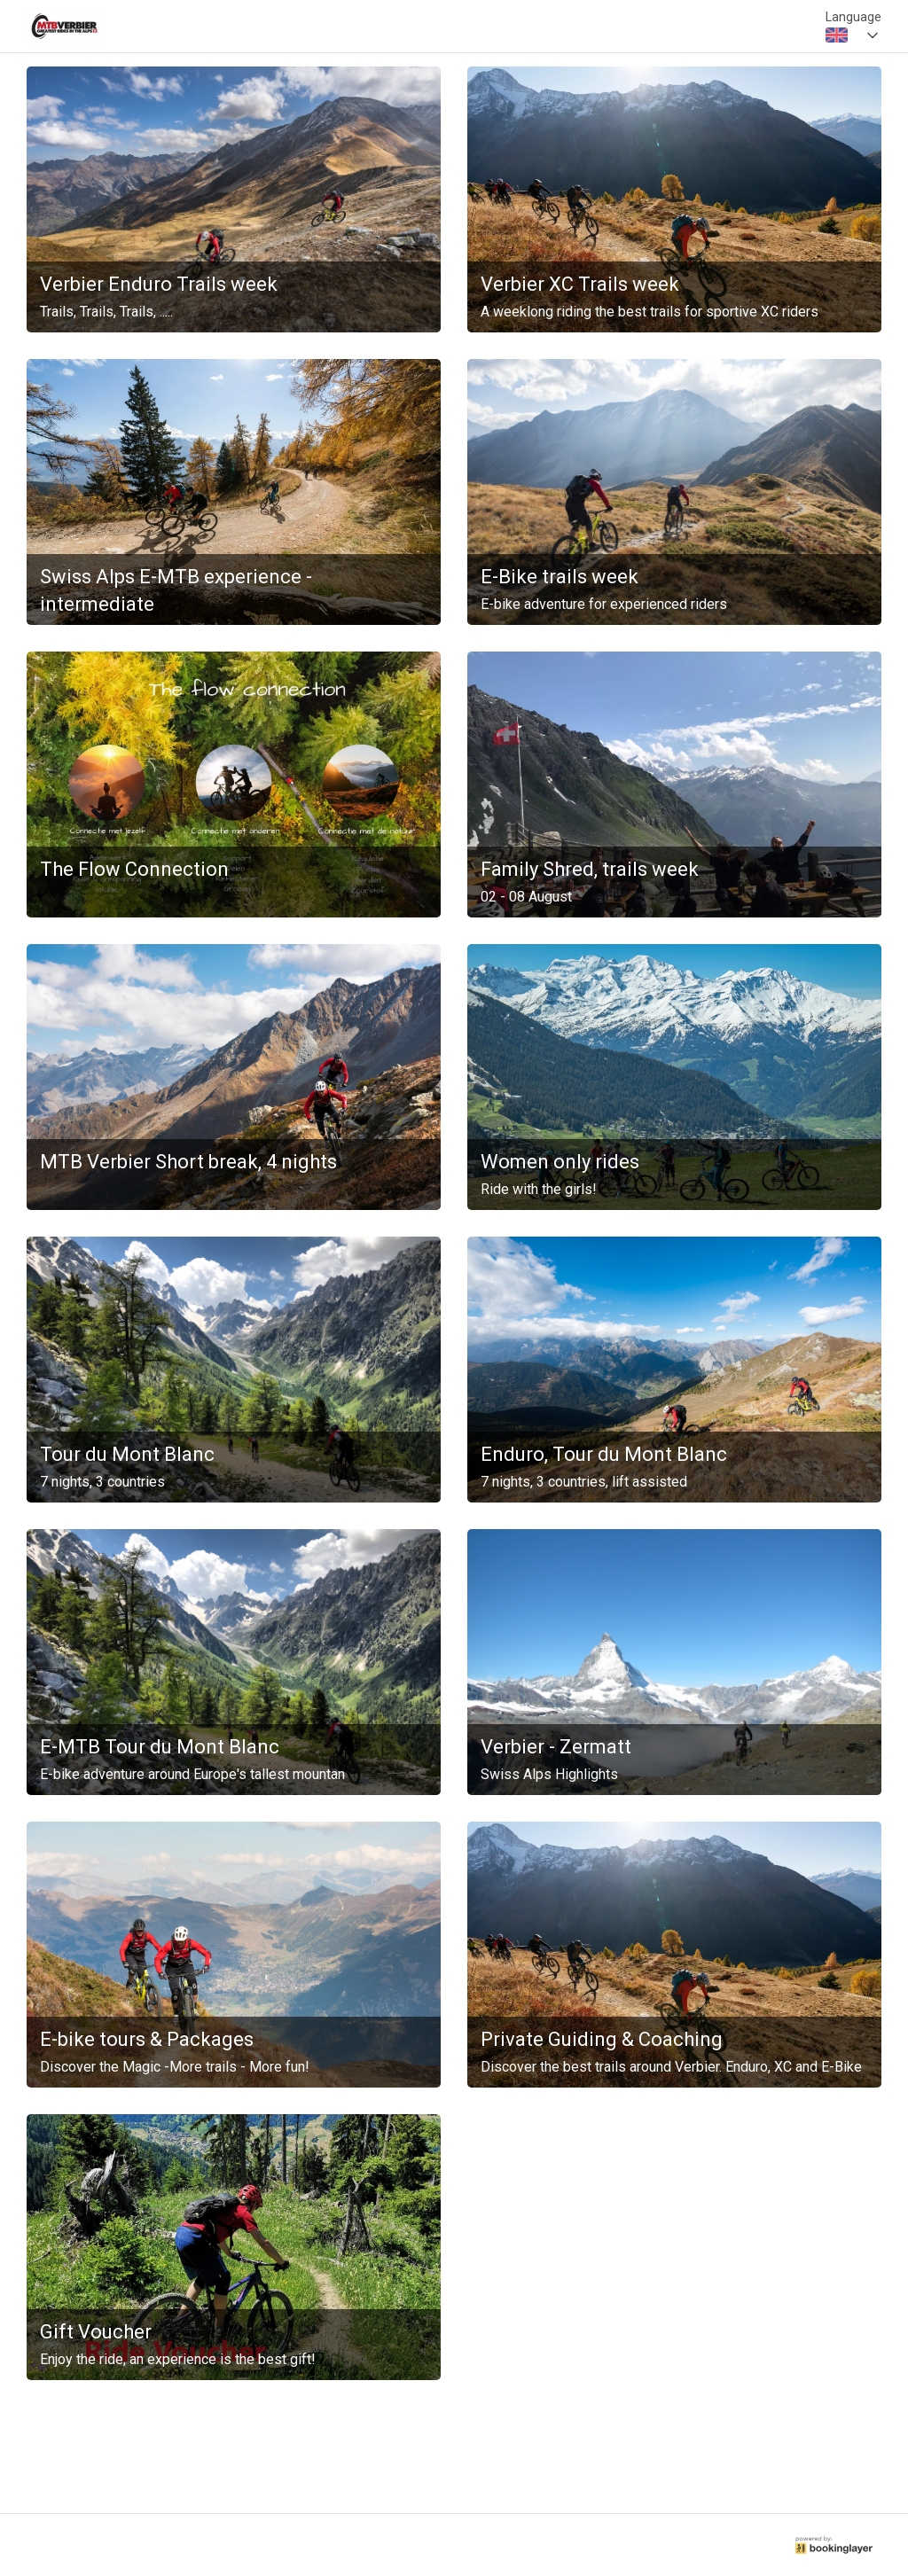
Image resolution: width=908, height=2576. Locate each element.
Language (853, 17)
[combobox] (853, 35)
